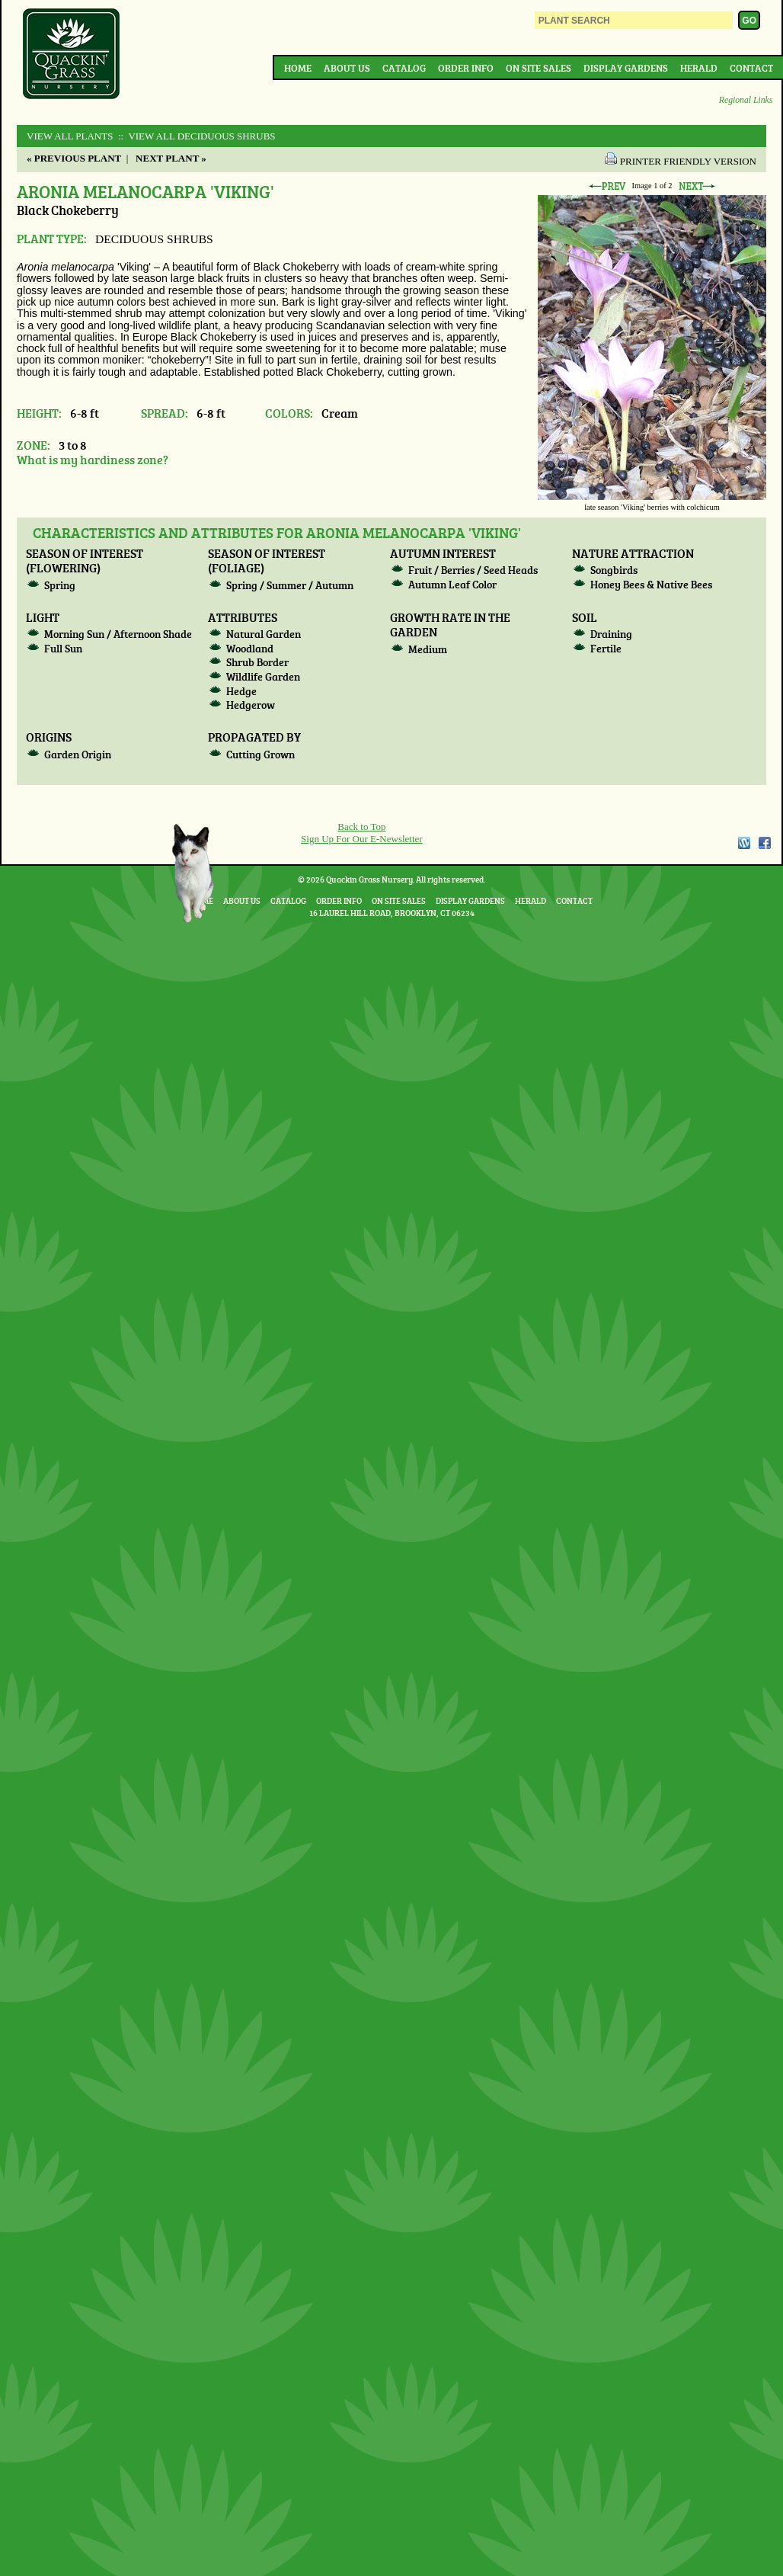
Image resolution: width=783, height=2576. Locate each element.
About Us (347, 68)
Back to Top (361, 826)
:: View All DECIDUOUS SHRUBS (196, 136)
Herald (698, 68)
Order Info (466, 68)
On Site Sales (538, 68)
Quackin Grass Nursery (71, 55)
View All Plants (70, 136)
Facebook (765, 843)
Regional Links (745, 100)
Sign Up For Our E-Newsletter (362, 838)
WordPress (743, 843)
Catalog (404, 68)
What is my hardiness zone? (92, 459)
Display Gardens (625, 68)
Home (298, 68)
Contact (751, 68)
